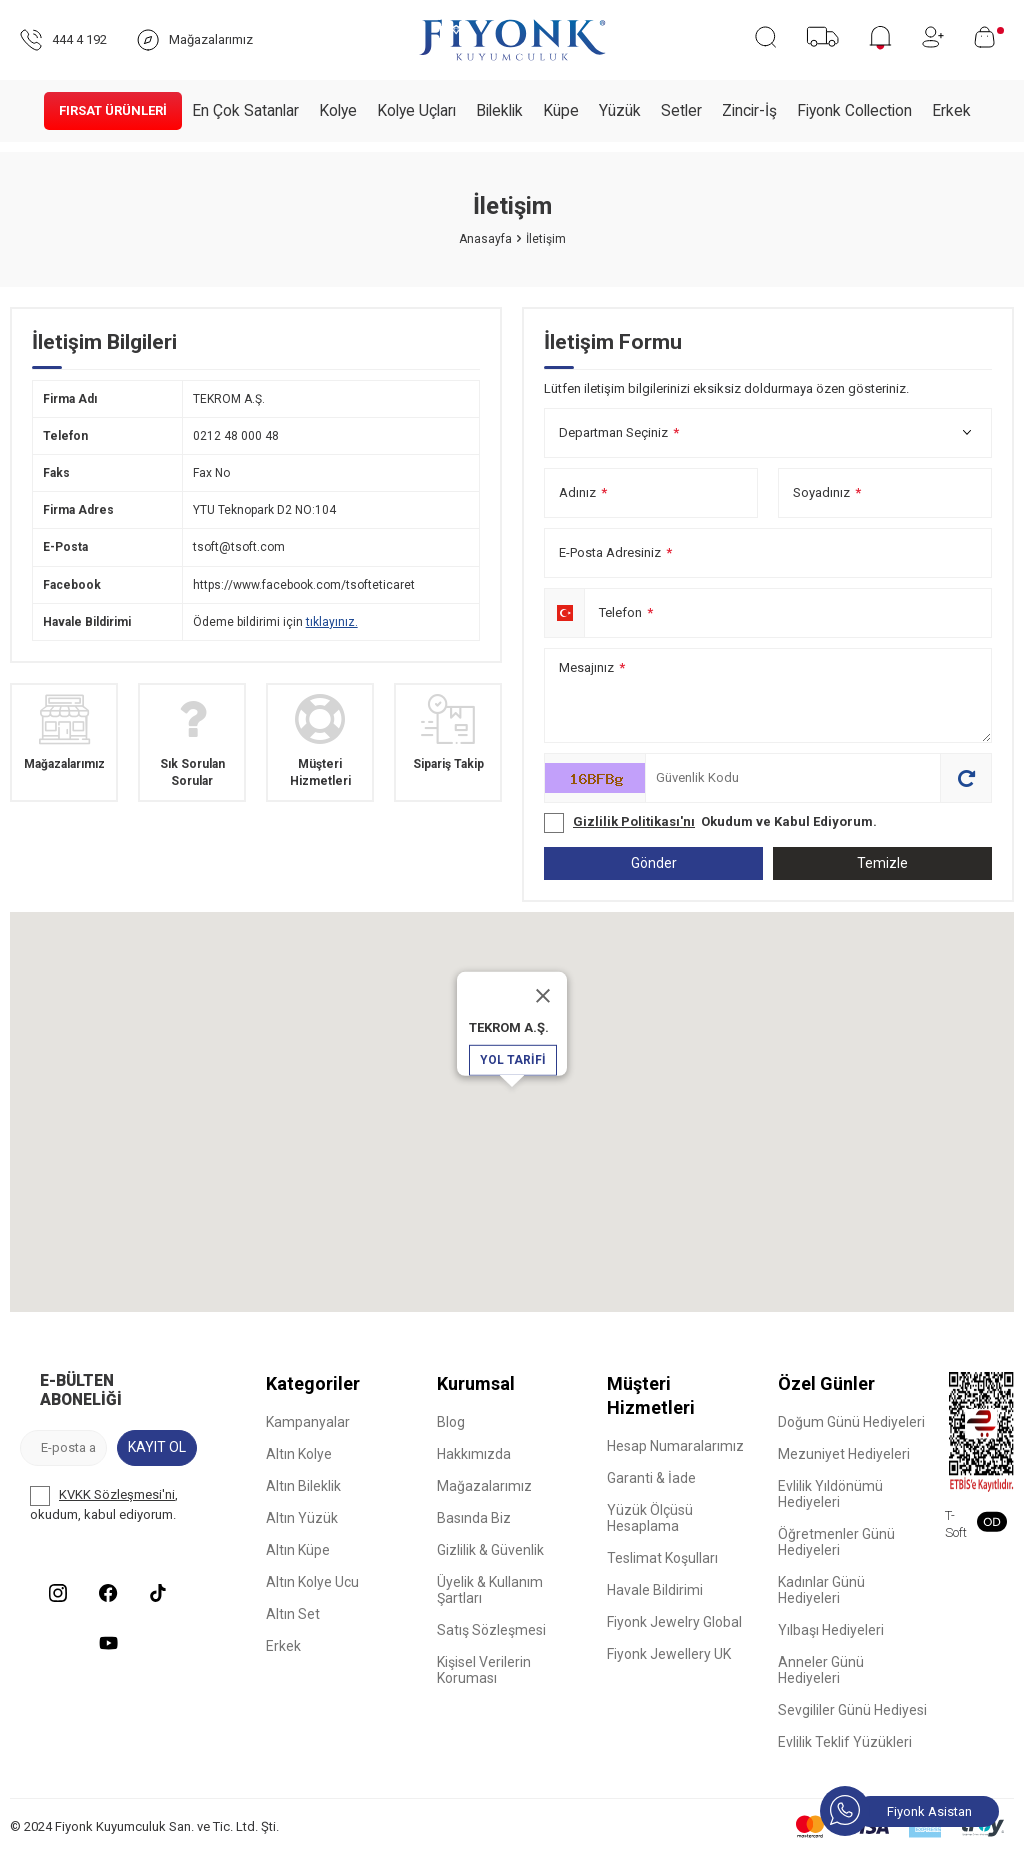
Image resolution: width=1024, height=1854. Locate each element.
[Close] (543, 996)
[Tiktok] (158, 1593)
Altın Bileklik (303, 1486)
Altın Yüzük (302, 1518)
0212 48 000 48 (236, 436)
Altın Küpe (298, 1550)
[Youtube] (108, 1643)
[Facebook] (108, 1593)
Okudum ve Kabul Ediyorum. (710, 823)
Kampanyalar (308, 1422)
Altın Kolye (299, 1454)
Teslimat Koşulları (662, 1558)
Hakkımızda (474, 1454)
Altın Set (293, 1614)
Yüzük (620, 111)
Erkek (951, 111)
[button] (512, 1105)
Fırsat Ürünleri (113, 110)
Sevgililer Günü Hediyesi (852, 1710)
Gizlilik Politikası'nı (634, 821)
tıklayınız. (332, 622)
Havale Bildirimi (655, 1590)
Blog (451, 1422)
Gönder (654, 863)
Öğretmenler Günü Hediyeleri (836, 1542)
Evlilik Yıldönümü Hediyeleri (830, 1494)
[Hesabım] (933, 37)
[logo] (512, 40)
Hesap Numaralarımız (675, 1446)
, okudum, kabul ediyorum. (104, 1504)
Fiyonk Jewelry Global (674, 1622)
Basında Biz (474, 1518)
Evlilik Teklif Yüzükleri (845, 1742)
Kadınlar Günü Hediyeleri (821, 1590)
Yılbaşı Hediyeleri (831, 1630)
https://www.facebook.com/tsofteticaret (304, 585)
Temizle (882, 863)
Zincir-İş (749, 111)
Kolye (338, 111)
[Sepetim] (989, 37)
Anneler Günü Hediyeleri (821, 1670)
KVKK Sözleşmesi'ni (117, 1494)
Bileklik (499, 111)
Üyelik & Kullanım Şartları (490, 1590)
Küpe (561, 111)
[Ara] (765, 37)
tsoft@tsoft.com (239, 547)
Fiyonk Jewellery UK (669, 1654)
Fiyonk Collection (854, 111)
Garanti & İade (651, 1478)
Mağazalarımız (484, 1486)
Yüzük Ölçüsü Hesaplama (650, 1518)
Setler (681, 111)
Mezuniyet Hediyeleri (844, 1454)
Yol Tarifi (513, 1060)
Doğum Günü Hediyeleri (851, 1422)
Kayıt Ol (157, 1447)
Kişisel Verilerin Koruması (484, 1670)
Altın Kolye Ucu (312, 1582)
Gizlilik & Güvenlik (490, 1550)
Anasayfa (485, 239)
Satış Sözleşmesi (491, 1630)
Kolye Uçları (416, 111)
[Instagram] (58, 1593)
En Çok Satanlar (245, 111)
